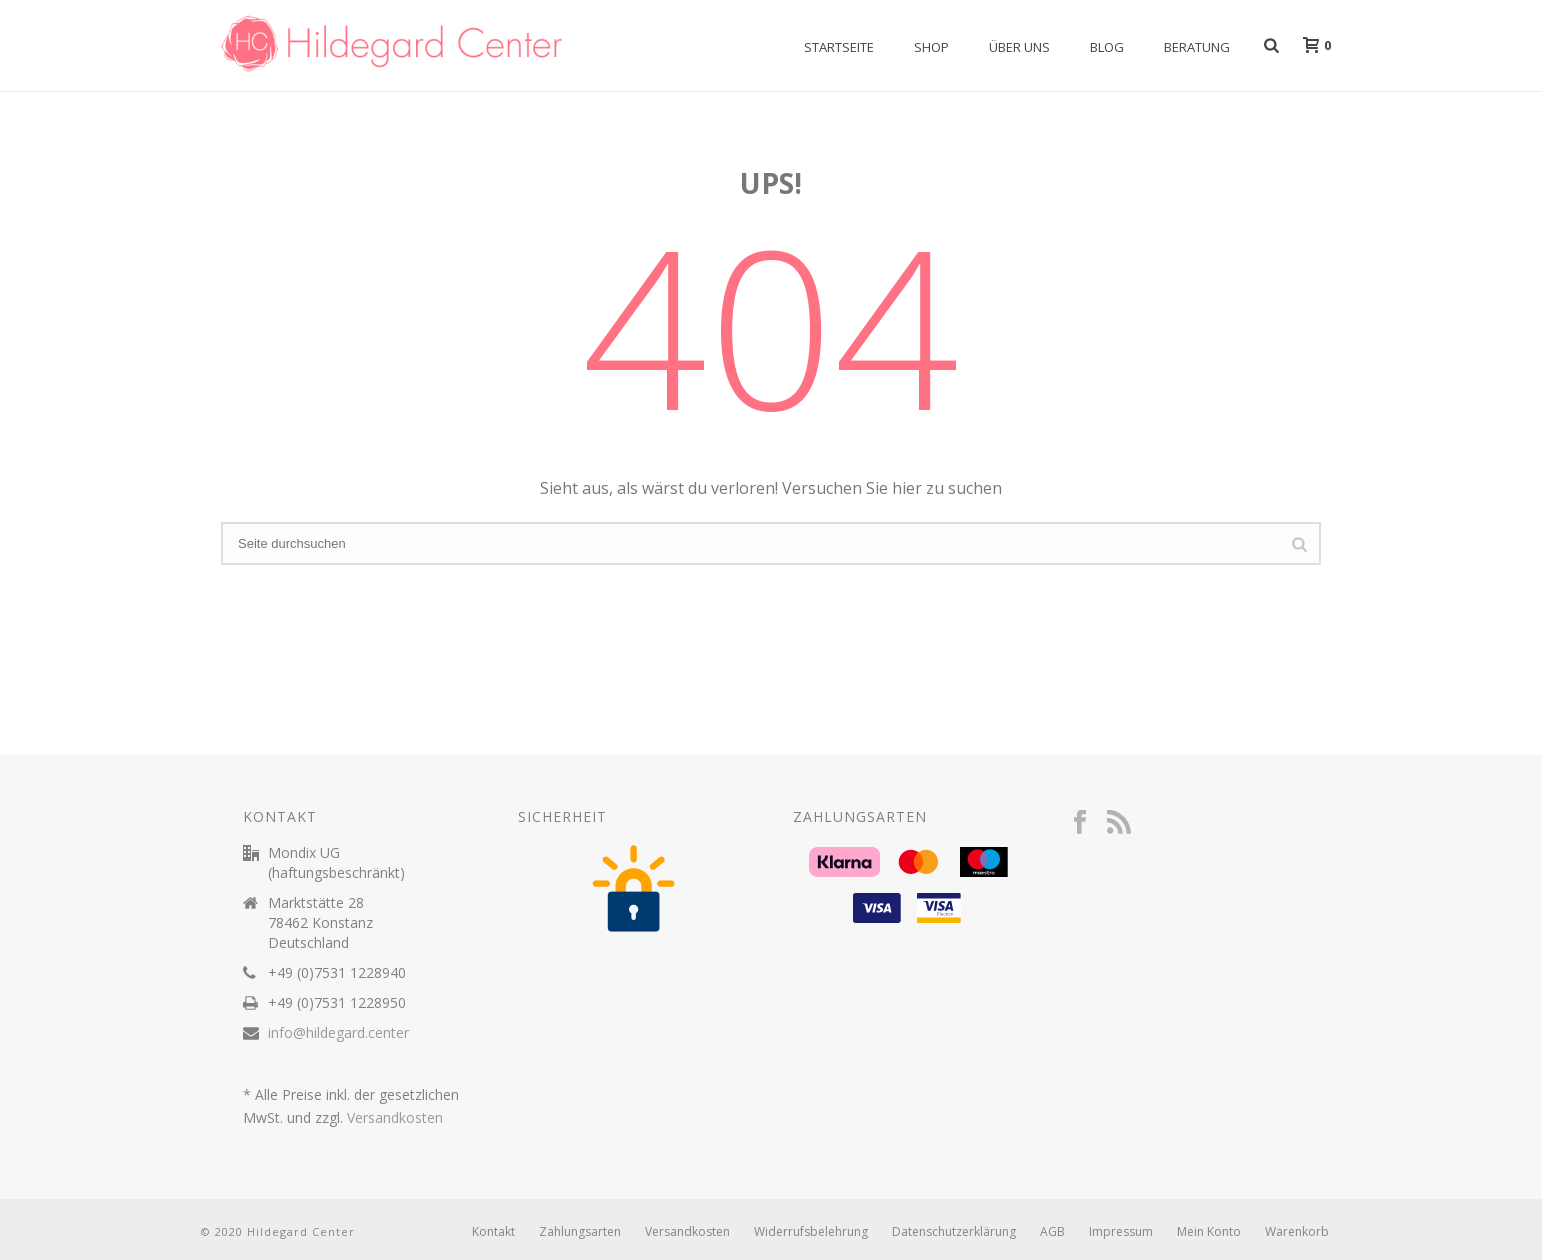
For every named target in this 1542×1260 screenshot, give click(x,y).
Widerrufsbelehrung (811, 1232)
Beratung (1197, 47)
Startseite (839, 47)
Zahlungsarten (580, 1232)
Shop (931, 47)
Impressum (1121, 1232)
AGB (1052, 1232)
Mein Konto (1209, 1232)
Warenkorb (1297, 1232)
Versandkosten (395, 1117)
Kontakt (493, 1232)
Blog (1107, 47)
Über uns (1019, 47)
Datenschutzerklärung (954, 1232)
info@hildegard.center (338, 1033)
